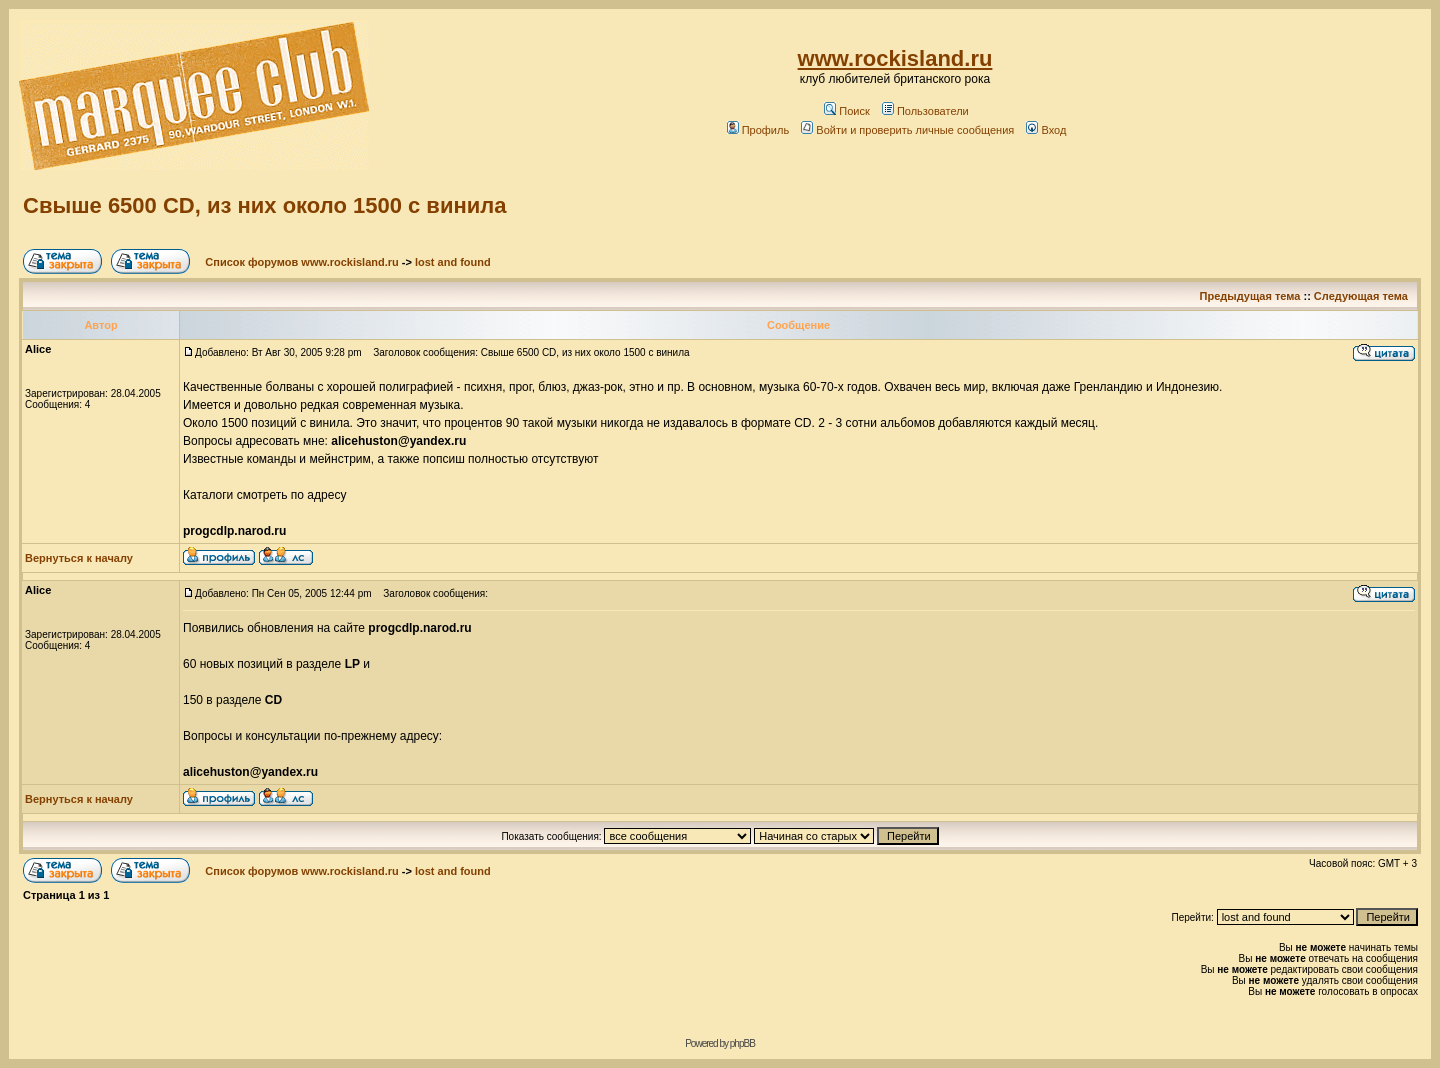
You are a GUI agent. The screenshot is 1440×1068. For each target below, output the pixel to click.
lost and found (453, 262)
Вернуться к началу (79, 558)
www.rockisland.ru (895, 58)
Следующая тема (1361, 296)
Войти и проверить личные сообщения (907, 130)
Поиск (846, 111)
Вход (1046, 130)
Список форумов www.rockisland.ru (301, 262)
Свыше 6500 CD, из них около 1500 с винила (264, 205)
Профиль (758, 130)
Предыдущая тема (1250, 296)
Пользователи (925, 111)
